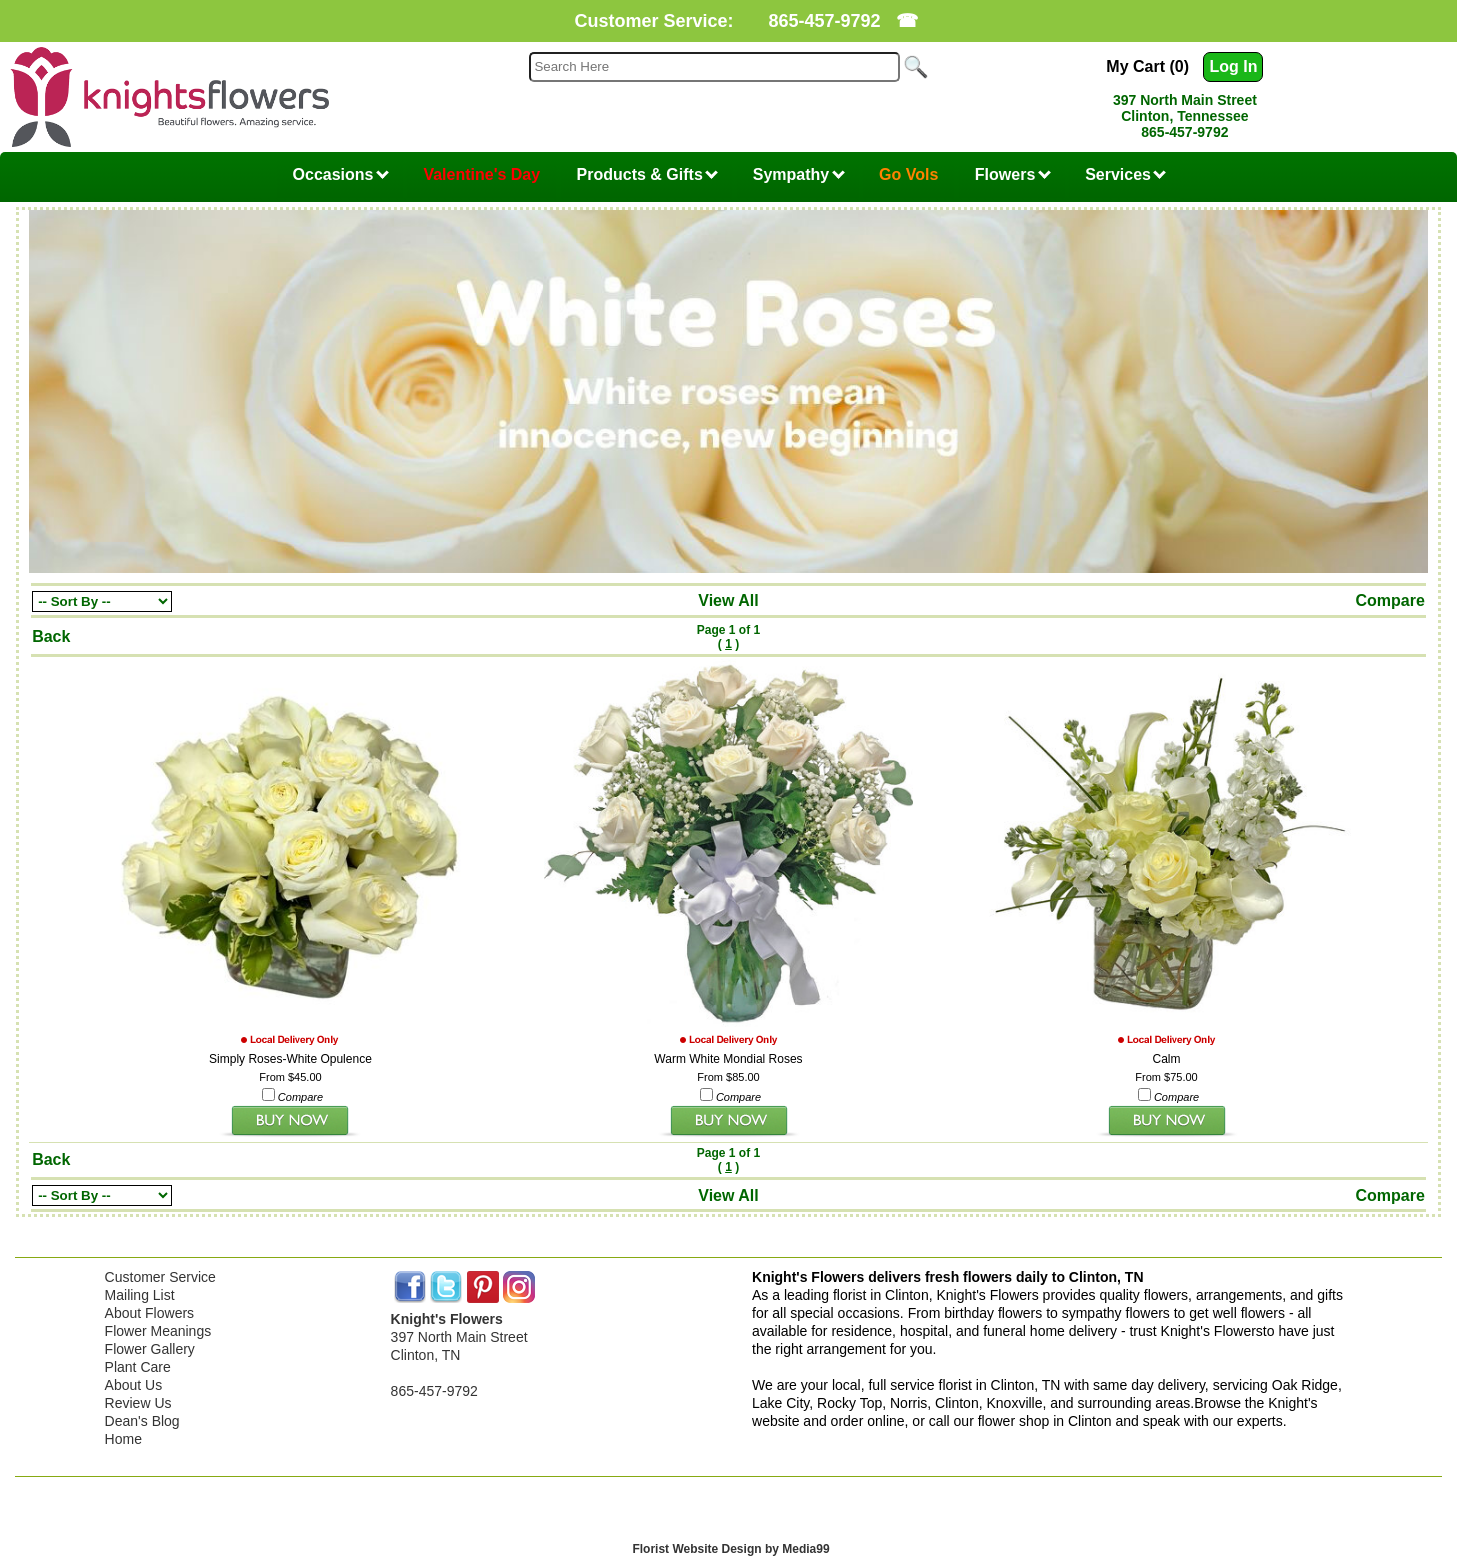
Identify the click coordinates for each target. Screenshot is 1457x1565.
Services (1125, 174)
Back (51, 636)
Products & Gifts (648, 174)
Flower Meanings (158, 1331)
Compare (1390, 600)
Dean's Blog (142, 1421)
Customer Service (160, 1277)
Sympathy (799, 174)
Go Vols (908, 174)
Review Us (138, 1403)
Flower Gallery (150, 1349)
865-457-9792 (824, 21)
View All (728, 600)
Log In (1233, 66)
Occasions (341, 174)
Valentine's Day (481, 174)
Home (123, 1439)
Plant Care (138, 1367)
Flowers (1013, 174)
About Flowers (149, 1313)
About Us (134, 1385)
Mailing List (140, 1295)
